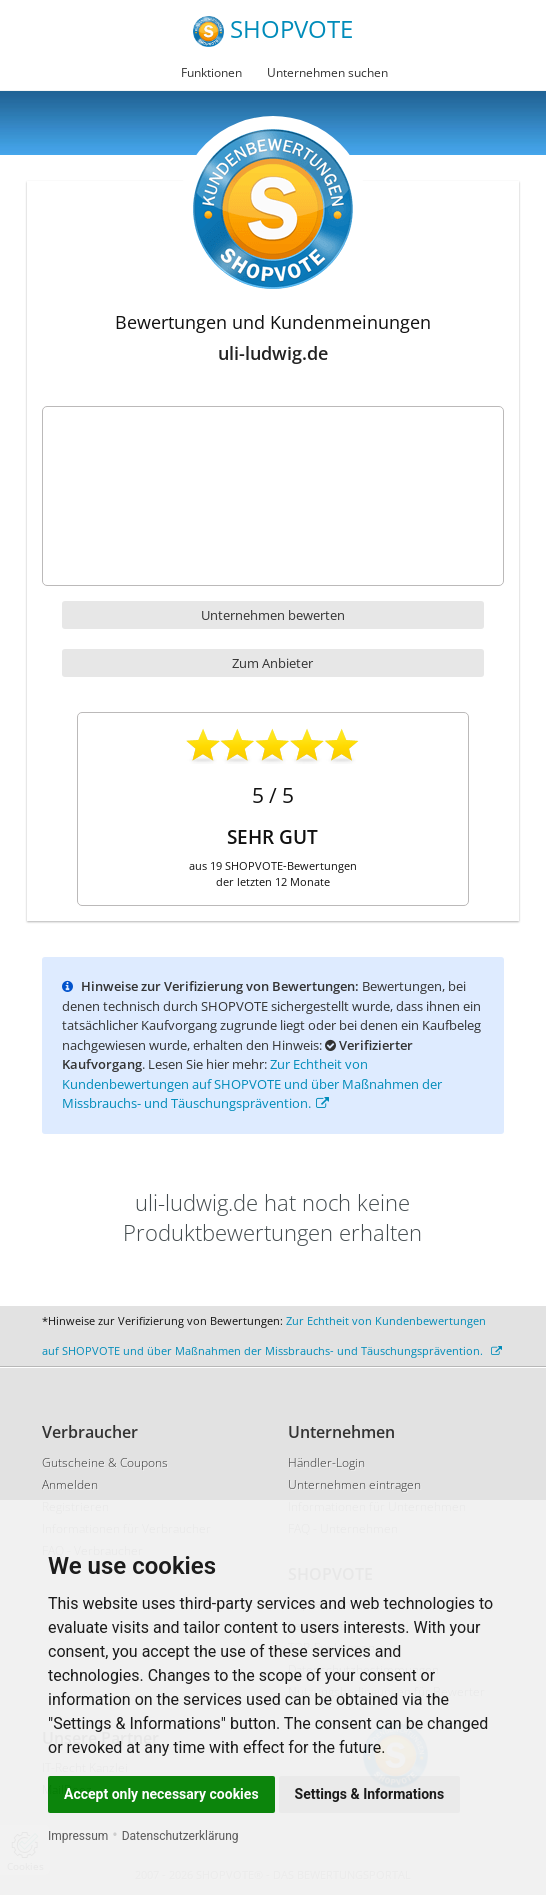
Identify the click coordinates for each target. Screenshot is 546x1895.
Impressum (78, 1836)
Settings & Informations (370, 1794)
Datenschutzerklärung (180, 1836)
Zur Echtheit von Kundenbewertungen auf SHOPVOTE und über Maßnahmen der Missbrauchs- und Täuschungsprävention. (252, 1083)
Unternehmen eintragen (354, 1484)
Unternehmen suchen (327, 72)
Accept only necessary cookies (161, 1794)
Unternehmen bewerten (273, 615)
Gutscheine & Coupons (105, 1462)
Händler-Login (326, 1462)
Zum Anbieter (272, 663)
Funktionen (211, 72)
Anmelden (70, 1484)
